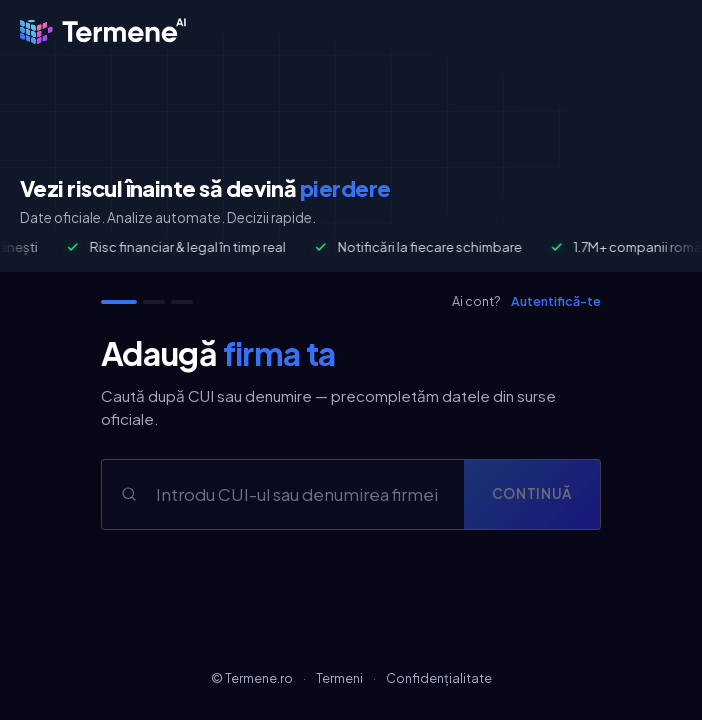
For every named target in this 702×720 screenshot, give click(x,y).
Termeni (339, 678)
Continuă (532, 493)
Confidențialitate (439, 678)
